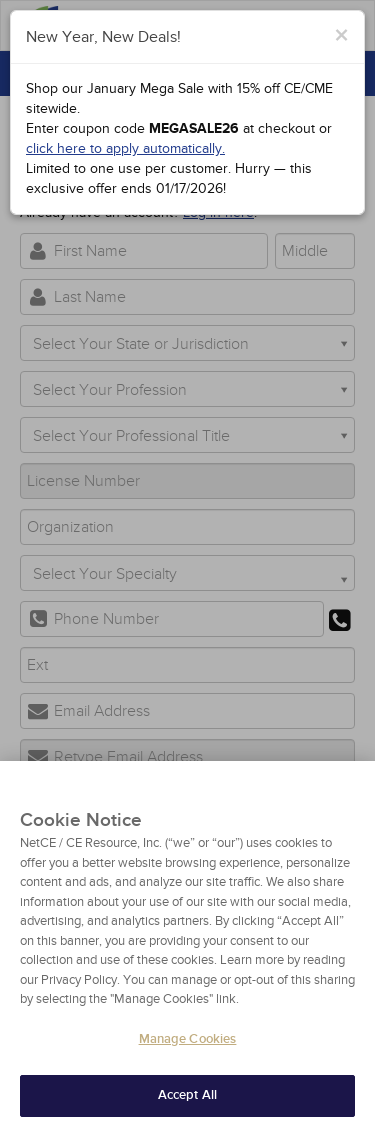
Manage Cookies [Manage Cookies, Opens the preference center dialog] (188, 1045)
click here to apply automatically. (125, 148)
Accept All (187, 1102)
